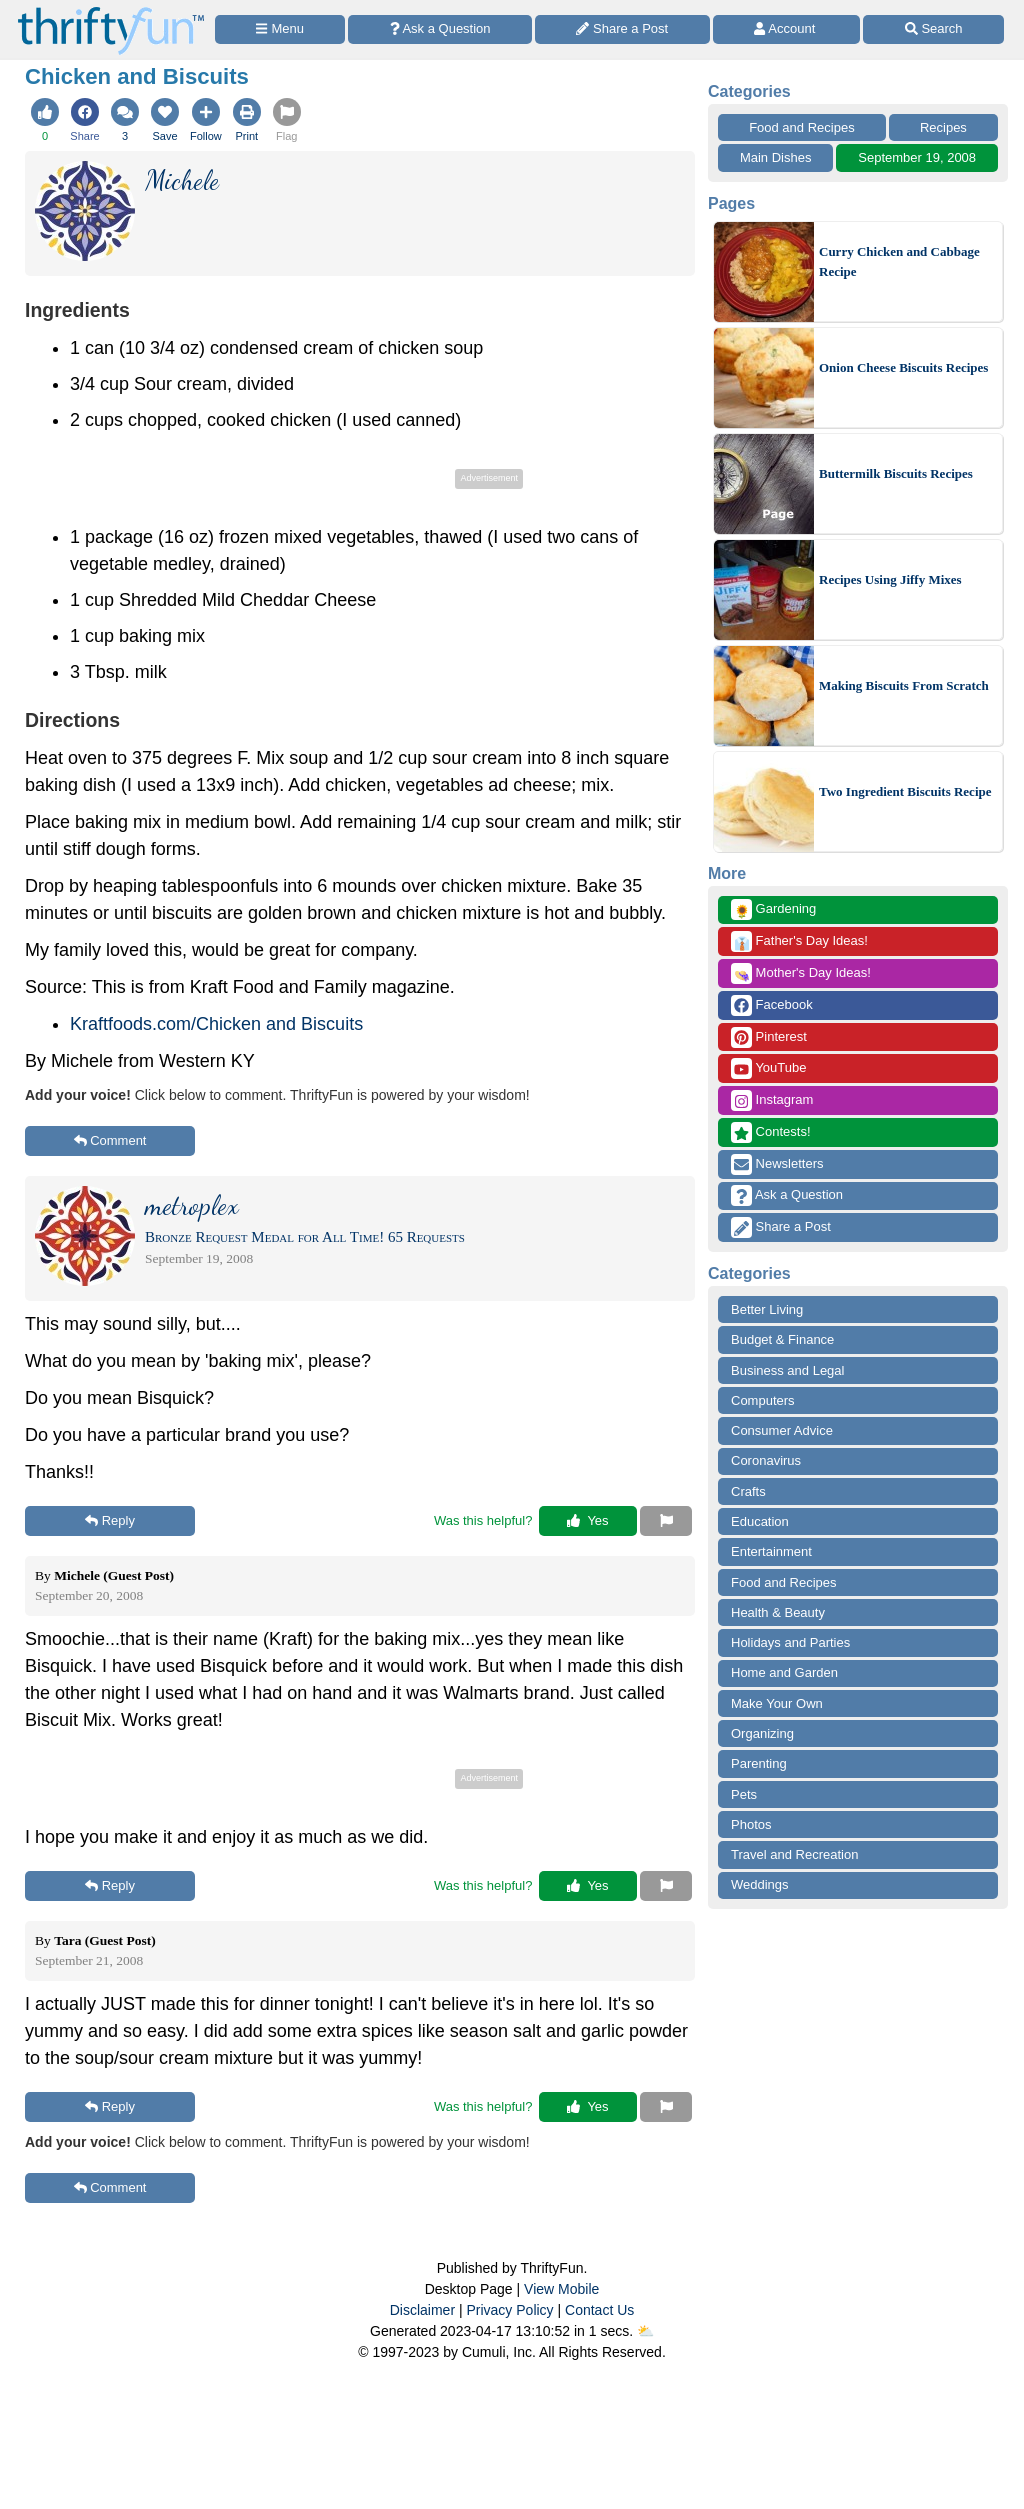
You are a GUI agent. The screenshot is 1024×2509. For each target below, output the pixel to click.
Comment (110, 1140)
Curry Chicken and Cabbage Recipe (899, 261)
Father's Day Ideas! (799, 941)
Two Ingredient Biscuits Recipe (905, 791)
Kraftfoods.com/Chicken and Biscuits (216, 1024)
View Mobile (561, 2289)
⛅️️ (645, 2331)
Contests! (771, 1132)
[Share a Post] (622, 29)
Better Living (767, 1309)
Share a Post (781, 1227)
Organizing (762, 1733)
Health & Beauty (778, 1612)
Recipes (943, 127)
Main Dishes (776, 157)
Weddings (760, 1884)
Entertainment (771, 1551)
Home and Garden (784, 1672)
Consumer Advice (782, 1430)
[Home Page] (111, 11)
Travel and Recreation (794, 1854)
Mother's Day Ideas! (801, 973)
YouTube (768, 1068)
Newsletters (777, 1164)
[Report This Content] (666, 1521)
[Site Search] (933, 29)
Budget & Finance (782, 1339)
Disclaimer (422, 2310)
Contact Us (599, 2310)
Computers (763, 1400)
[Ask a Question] (440, 29)
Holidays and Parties (790, 1642)
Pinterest (769, 1037)
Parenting (759, 1763)
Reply (110, 1520)
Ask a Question (787, 1195)
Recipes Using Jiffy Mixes (890, 579)
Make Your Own (777, 1703)
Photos (751, 1824)
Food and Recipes (802, 127)
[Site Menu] (280, 29)
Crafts (748, 1491)
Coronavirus (766, 1460)
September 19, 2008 (917, 157)
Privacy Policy (509, 2310)
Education (760, 1521)
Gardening (773, 909)
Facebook (772, 1005)
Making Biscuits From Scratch (904, 685)
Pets (744, 1794)
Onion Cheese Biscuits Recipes (903, 367)
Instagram (772, 1100)
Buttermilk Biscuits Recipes (896, 473)
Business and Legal (787, 1370)
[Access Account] (787, 29)
